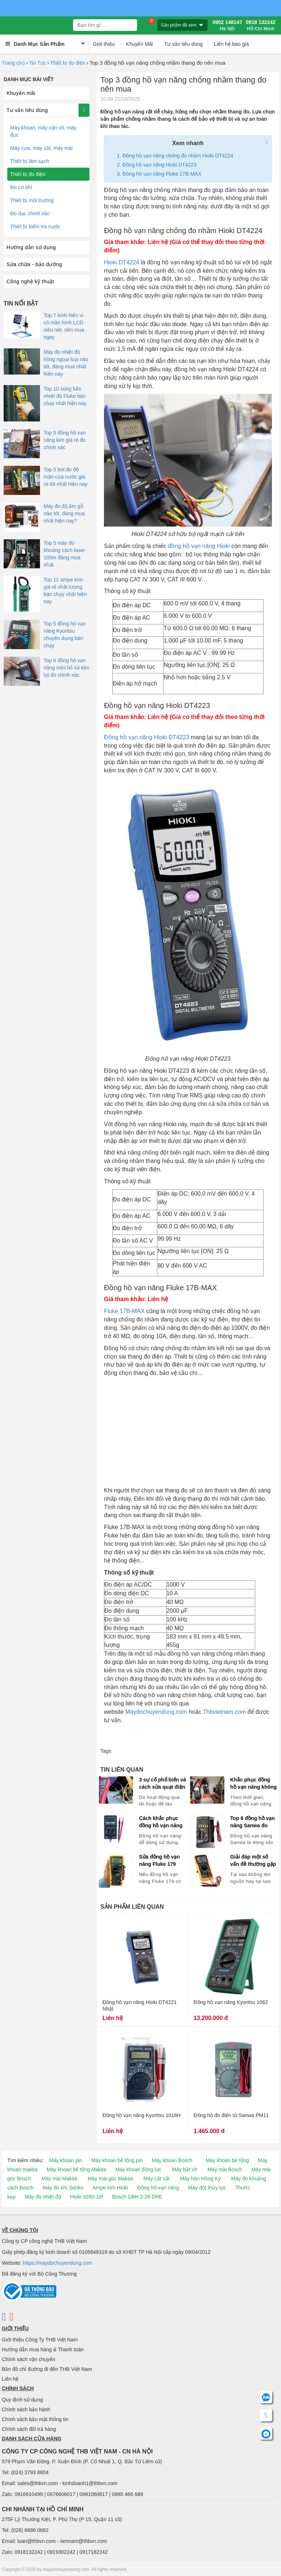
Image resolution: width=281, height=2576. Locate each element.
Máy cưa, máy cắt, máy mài (41, 148)
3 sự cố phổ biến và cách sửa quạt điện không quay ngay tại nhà (162, 1784)
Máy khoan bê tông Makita (76, 2169)
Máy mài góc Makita (110, 2178)
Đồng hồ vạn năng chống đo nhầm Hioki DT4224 (178, 156)
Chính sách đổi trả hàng (29, 2429)
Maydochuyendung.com (156, 1712)
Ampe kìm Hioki (110, 2188)
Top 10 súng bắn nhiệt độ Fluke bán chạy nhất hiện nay (65, 396)
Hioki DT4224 (121, 262)
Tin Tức (37, 63)
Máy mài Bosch (225, 2169)
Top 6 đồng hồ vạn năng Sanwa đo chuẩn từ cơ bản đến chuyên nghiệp (253, 1822)
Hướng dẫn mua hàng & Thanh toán (43, 2349)
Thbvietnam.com (224, 1712)
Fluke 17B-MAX (124, 1311)
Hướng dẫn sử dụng (31, 247)
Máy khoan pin (65, 2160)
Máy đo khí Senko (63, 2188)
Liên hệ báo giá (231, 44)
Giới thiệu (104, 44)
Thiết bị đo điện (67, 63)
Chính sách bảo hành (26, 2409)
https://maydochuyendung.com (57, 2263)
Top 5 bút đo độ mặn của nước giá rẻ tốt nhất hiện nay (66, 477)
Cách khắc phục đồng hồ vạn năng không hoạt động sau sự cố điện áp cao (160, 1822)
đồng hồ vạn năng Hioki (199, 546)
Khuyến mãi (21, 93)
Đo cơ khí (21, 187)
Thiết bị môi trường (31, 200)
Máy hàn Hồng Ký (200, 2178)
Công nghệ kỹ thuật (30, 281)
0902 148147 (227, 25)
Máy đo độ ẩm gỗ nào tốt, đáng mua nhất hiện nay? (64, 513)
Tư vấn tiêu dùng (183, 44)
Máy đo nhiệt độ (43, 2197)
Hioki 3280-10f (86, 2197)
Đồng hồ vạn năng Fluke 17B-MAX (162, 174)
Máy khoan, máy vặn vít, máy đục (43, 131)
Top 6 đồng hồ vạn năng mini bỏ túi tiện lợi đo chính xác (66, 667)
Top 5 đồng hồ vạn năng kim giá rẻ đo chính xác (65, 440)
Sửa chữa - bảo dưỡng (34, 264)
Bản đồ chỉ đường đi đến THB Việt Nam (47, 2369)
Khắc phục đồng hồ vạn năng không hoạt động (253, 1784)
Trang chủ (13, 63)
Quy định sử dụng (22, 2400)
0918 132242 (261, 25)
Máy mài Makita (59, 2178)
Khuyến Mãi (139, 44)
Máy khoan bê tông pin (117, 2160)
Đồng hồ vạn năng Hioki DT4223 (160, 165)
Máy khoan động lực (139, 2169)
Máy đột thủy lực (207, 2188)
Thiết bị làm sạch (29, 161)
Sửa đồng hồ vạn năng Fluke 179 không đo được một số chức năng (160, 1861)
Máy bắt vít (184, 2169)
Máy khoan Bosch (172, 2160)
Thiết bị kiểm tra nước (35, 226)
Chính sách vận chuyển (28, 2359)
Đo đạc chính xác (29, 213)
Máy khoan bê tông (227, 2160)
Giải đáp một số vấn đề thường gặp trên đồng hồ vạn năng (253, 1861)
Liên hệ (10, 2379)
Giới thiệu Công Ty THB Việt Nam (40, 2340)
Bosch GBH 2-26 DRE (137, 2197)
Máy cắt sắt (157, 2178)
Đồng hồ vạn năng (158, 2188)
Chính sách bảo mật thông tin (35, 2419)
